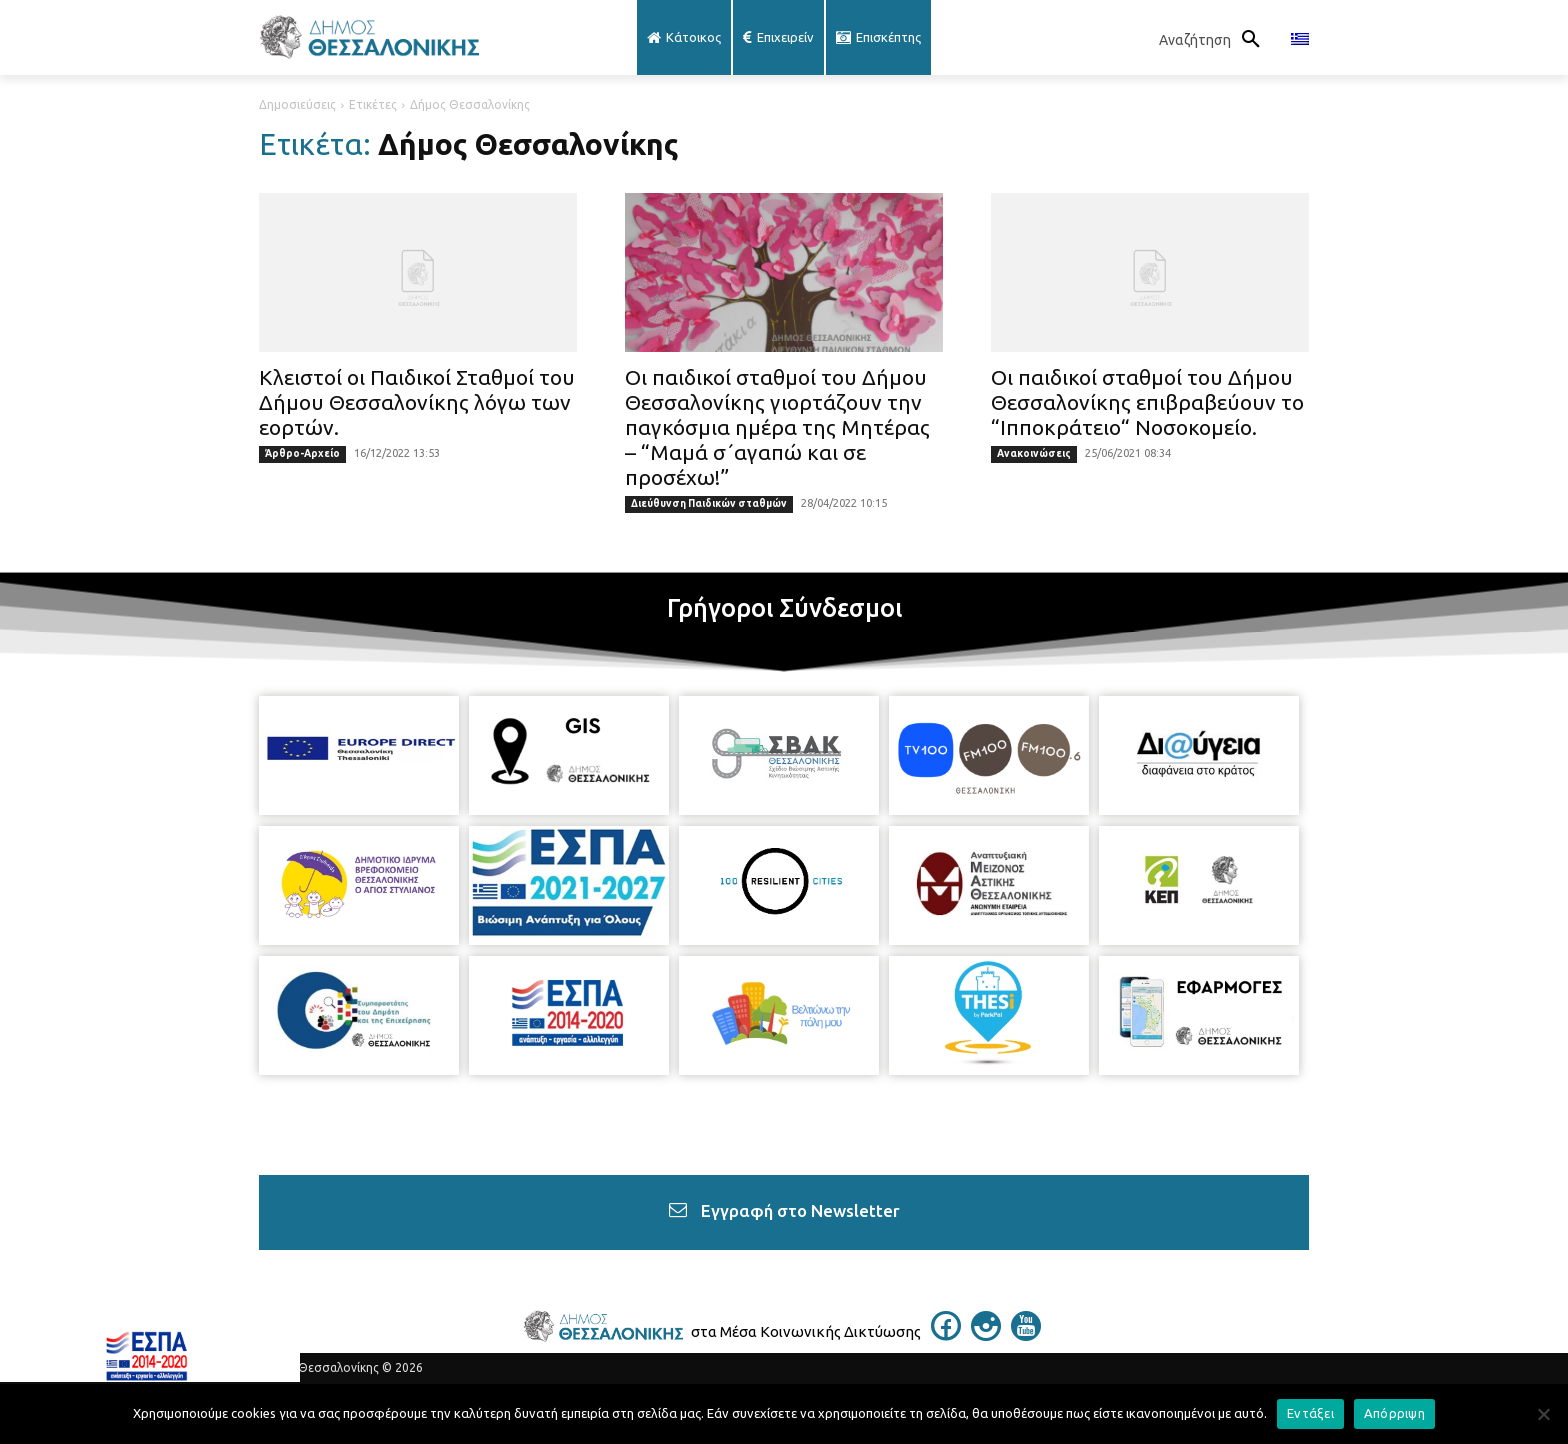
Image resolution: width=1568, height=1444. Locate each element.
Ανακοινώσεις (1034, 453)
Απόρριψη (1394, 1413)
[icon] (946, 1335)
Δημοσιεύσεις (297, 104)
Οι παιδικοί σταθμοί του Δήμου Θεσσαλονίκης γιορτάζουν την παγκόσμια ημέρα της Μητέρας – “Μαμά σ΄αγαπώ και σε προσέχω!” (777, 427)
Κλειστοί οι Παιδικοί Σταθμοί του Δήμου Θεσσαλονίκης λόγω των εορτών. (417, 402)
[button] (1215, 40)
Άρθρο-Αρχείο (302, 453)
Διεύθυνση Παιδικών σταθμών (709, 503)
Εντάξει (1310, 1413)
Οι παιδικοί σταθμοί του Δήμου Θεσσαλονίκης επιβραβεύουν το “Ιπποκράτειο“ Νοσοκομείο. (1147, 402)
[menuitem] (1300, 40)
